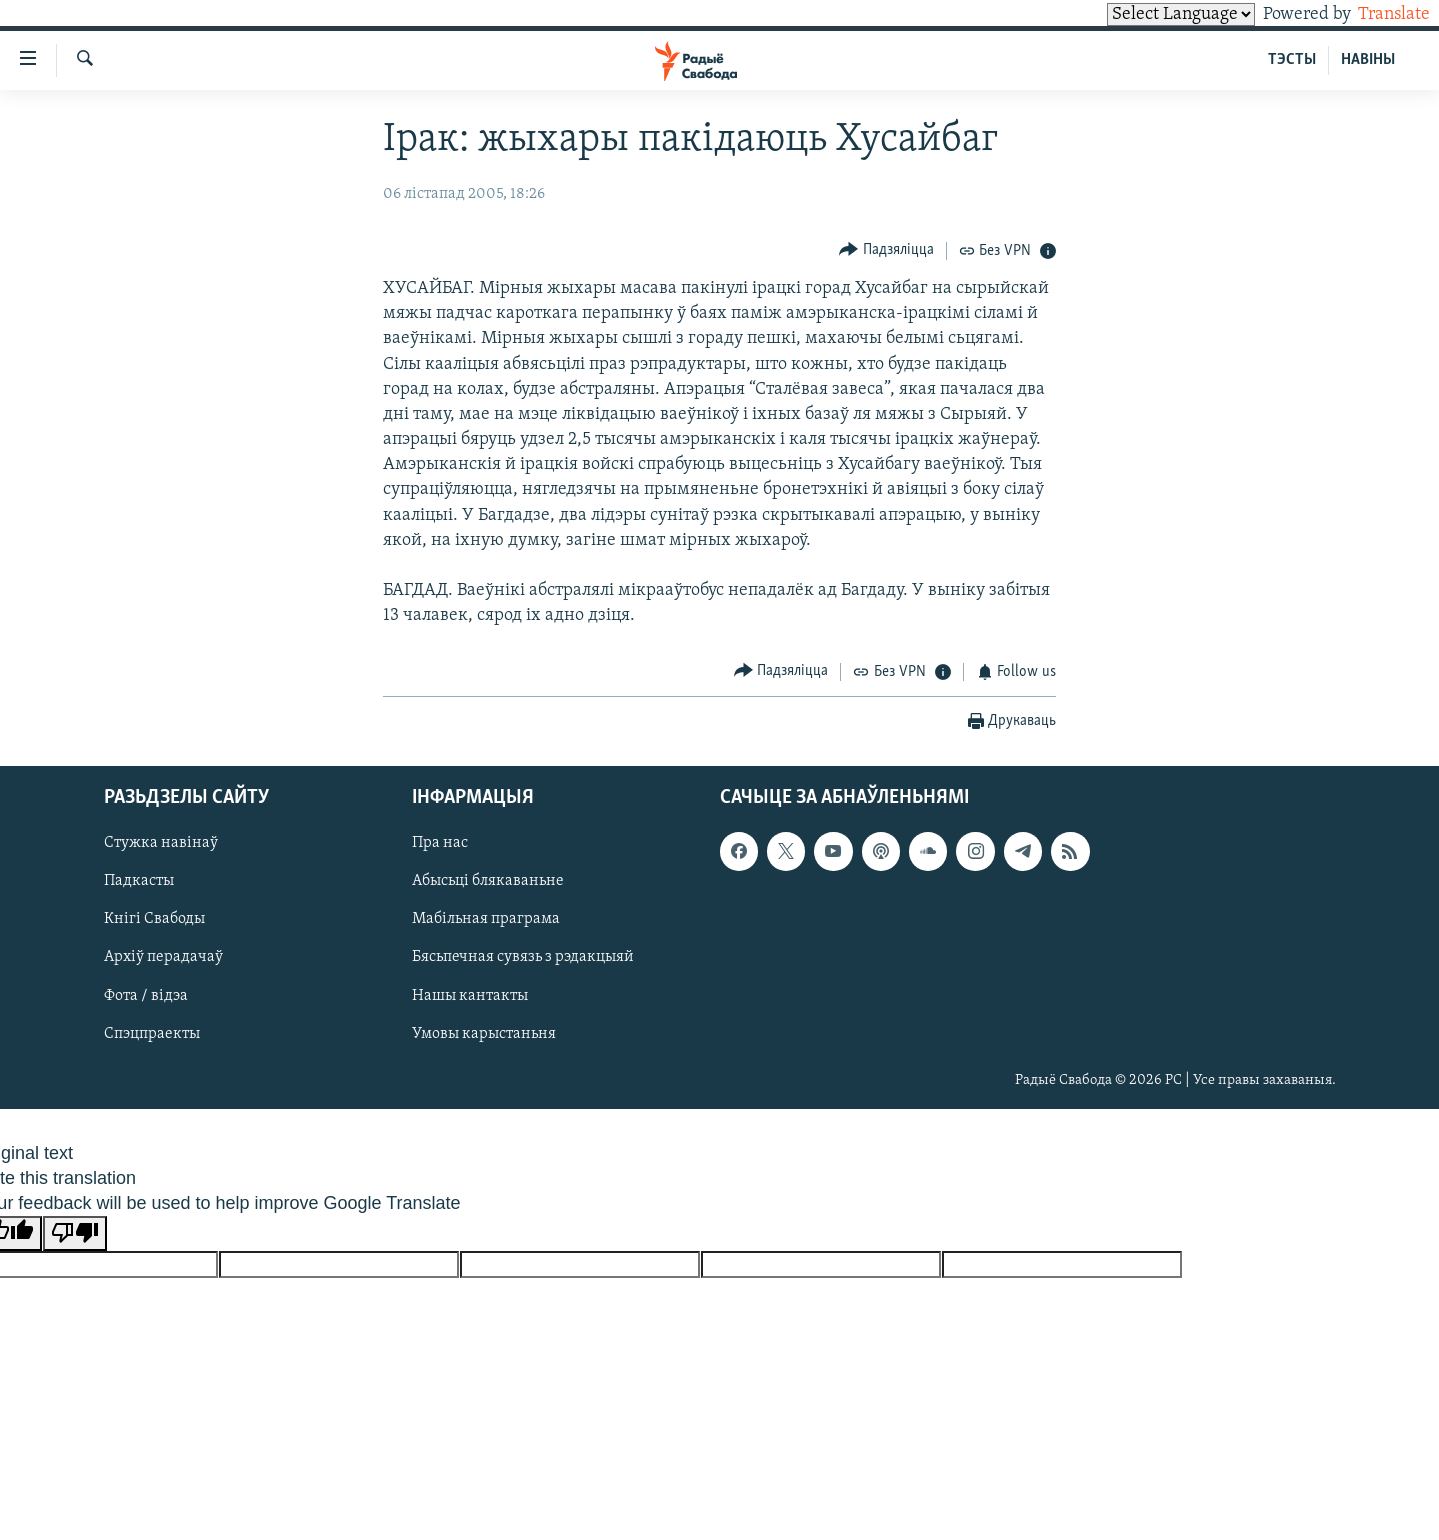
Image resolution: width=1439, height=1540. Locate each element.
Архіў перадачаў (163, 958)
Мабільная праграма (486, 920)
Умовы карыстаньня (484, 1034)
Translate (1375, 14)
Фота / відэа (146, 996)
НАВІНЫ (1368, 60)
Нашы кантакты (470, 996)
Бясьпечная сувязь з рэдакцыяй (523, 958)
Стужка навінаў (161, 844)
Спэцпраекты (152, 1034)
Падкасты (139, 882)
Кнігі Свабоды (154, 920)
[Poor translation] (75, 1233)
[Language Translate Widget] (1147, 14)
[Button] (886, 250)
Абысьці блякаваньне (488, 882)
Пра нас (440, 844)
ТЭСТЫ (1292, 60)
